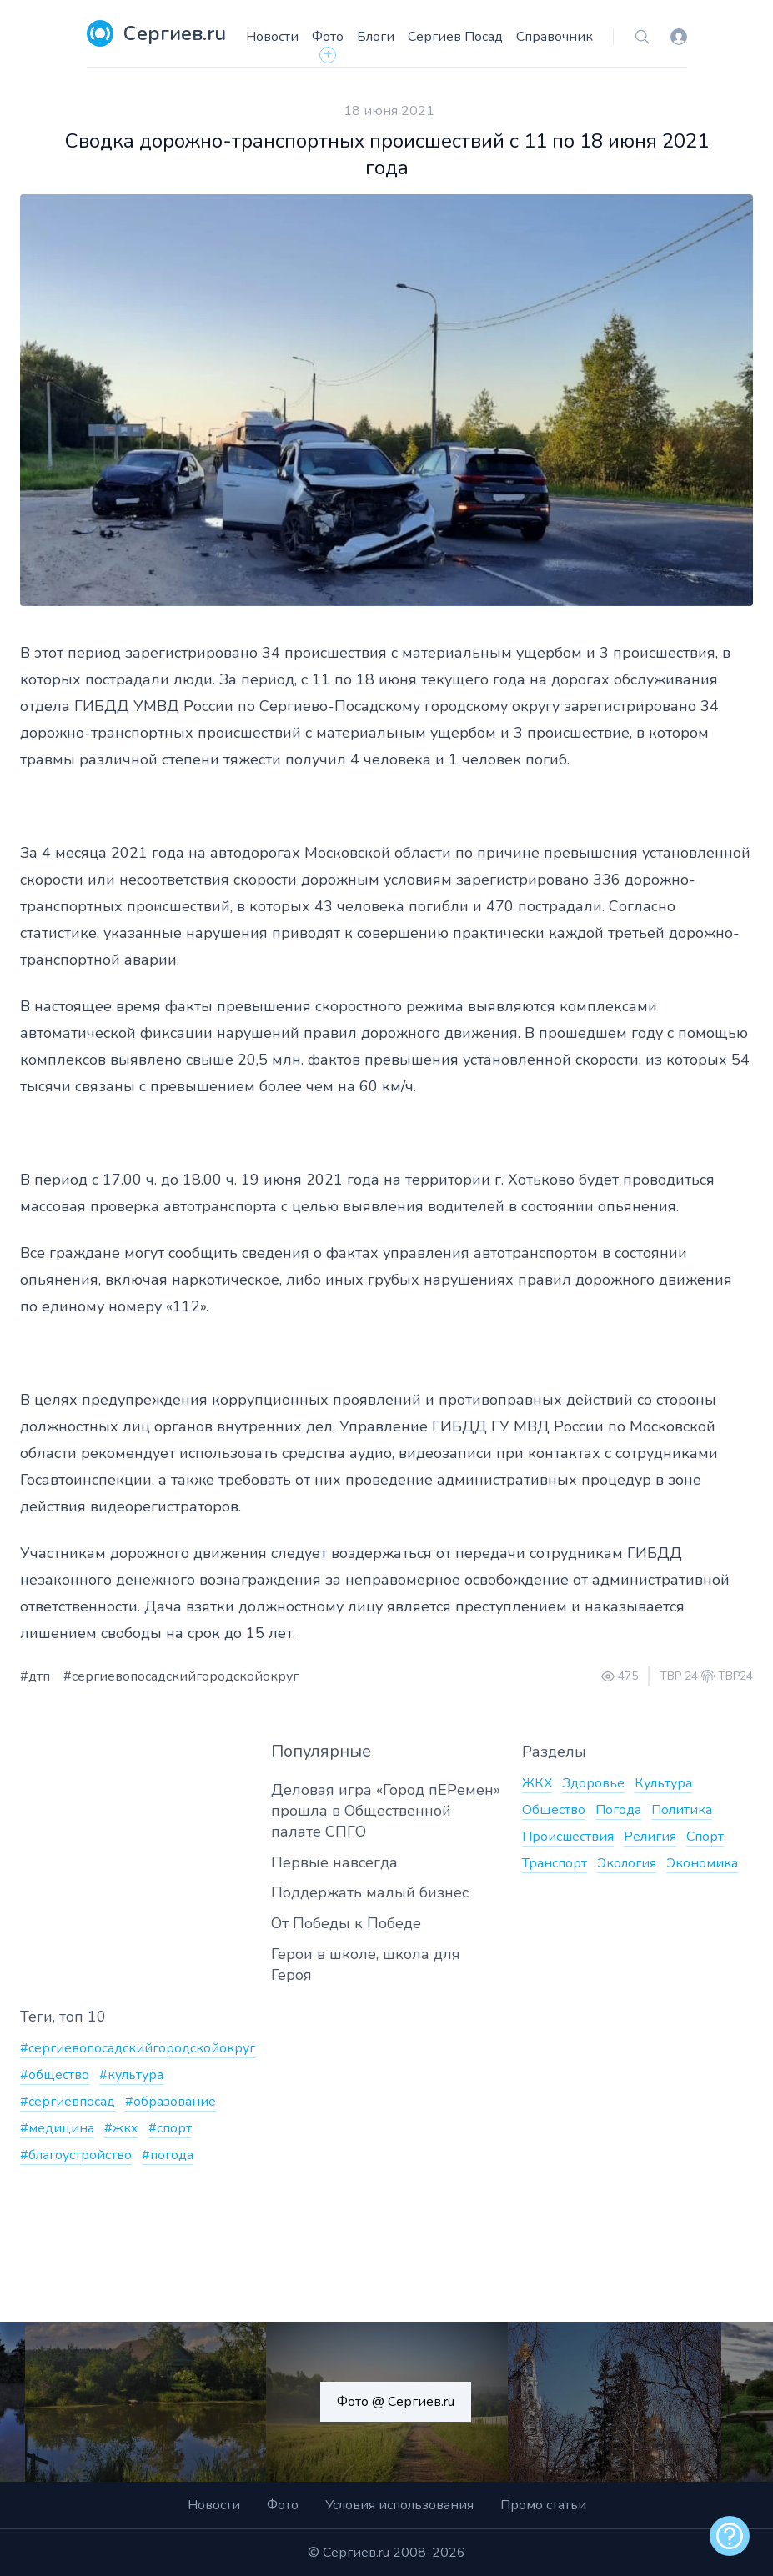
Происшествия (568, 1836)
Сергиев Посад (455, 37)
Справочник (554, 37)
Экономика (702, 1863)
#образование (170, 2101)
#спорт (170, 2128)
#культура (131, 2075)
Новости (272, 37)
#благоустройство (76, 2155)
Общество (553, 1810)
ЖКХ (537, 1783)
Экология (626, 1863)
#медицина (57, 2128)
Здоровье (593, 1783)
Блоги (375, 37)
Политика (681, 1810)
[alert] (730, 2536)
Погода (618, 1810)
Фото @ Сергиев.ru (395, 2402)
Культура (663, 1783)
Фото (328, 37)
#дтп (35, 1676)
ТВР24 (735, 1676)
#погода (167, 2155)
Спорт (705, 1836)
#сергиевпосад (67, 2101)
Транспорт (554, 1863)
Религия (650, 1836)
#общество (54, 2075)
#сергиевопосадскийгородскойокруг (181, 1676)
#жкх (121, 2128)
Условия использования (399, 2505)
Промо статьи (543, 2505)
